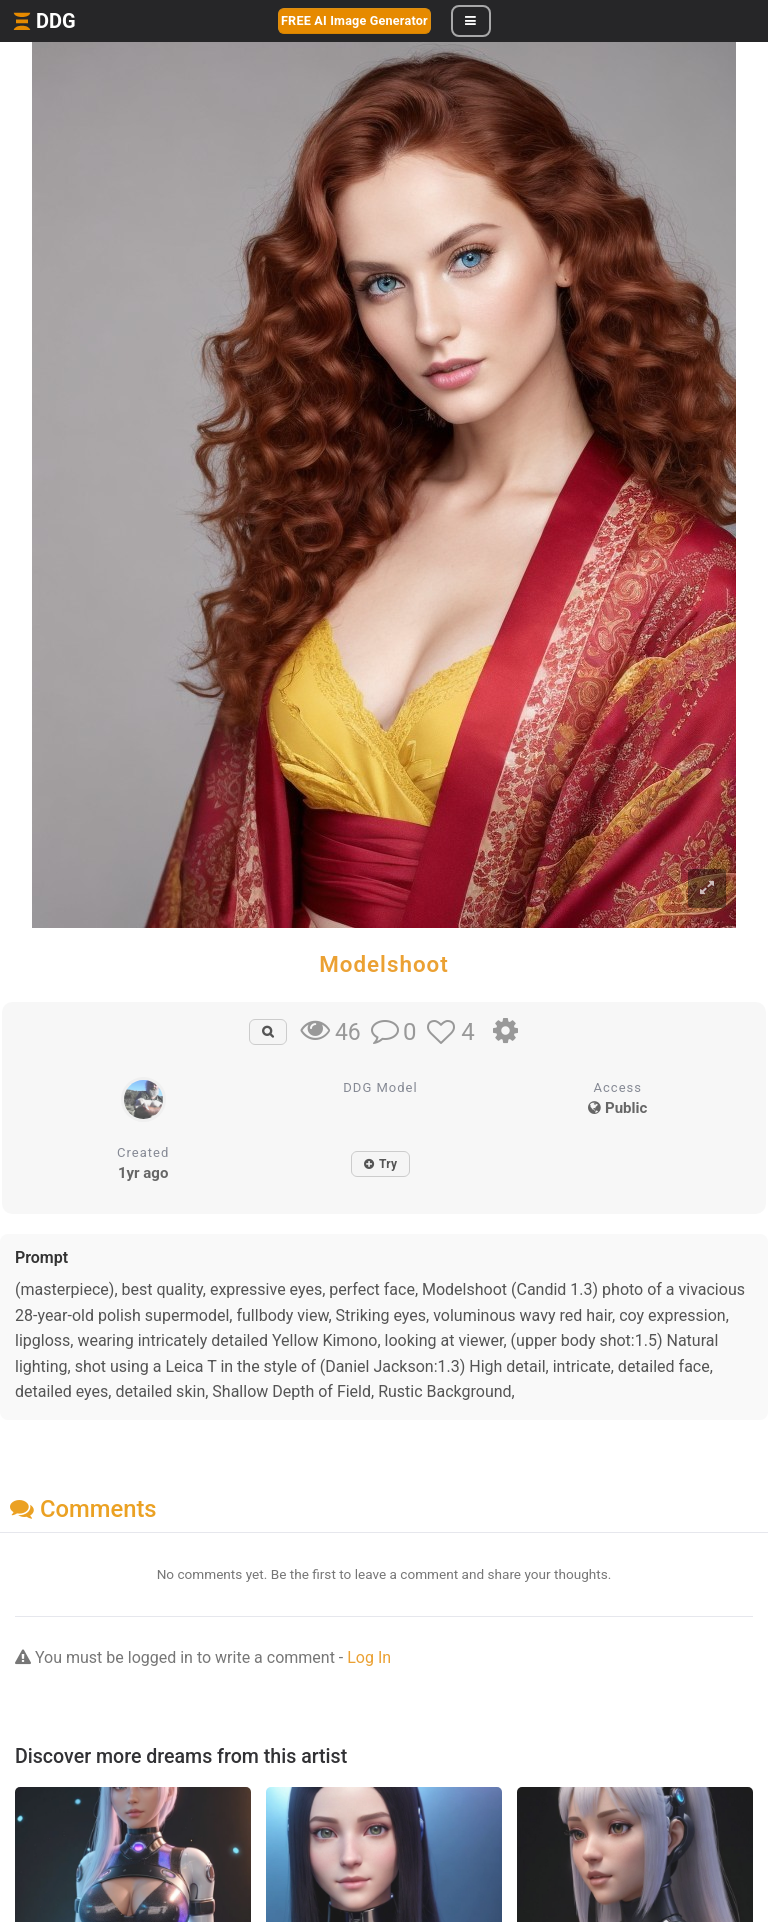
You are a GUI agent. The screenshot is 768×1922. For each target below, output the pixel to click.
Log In (369, 1657)
